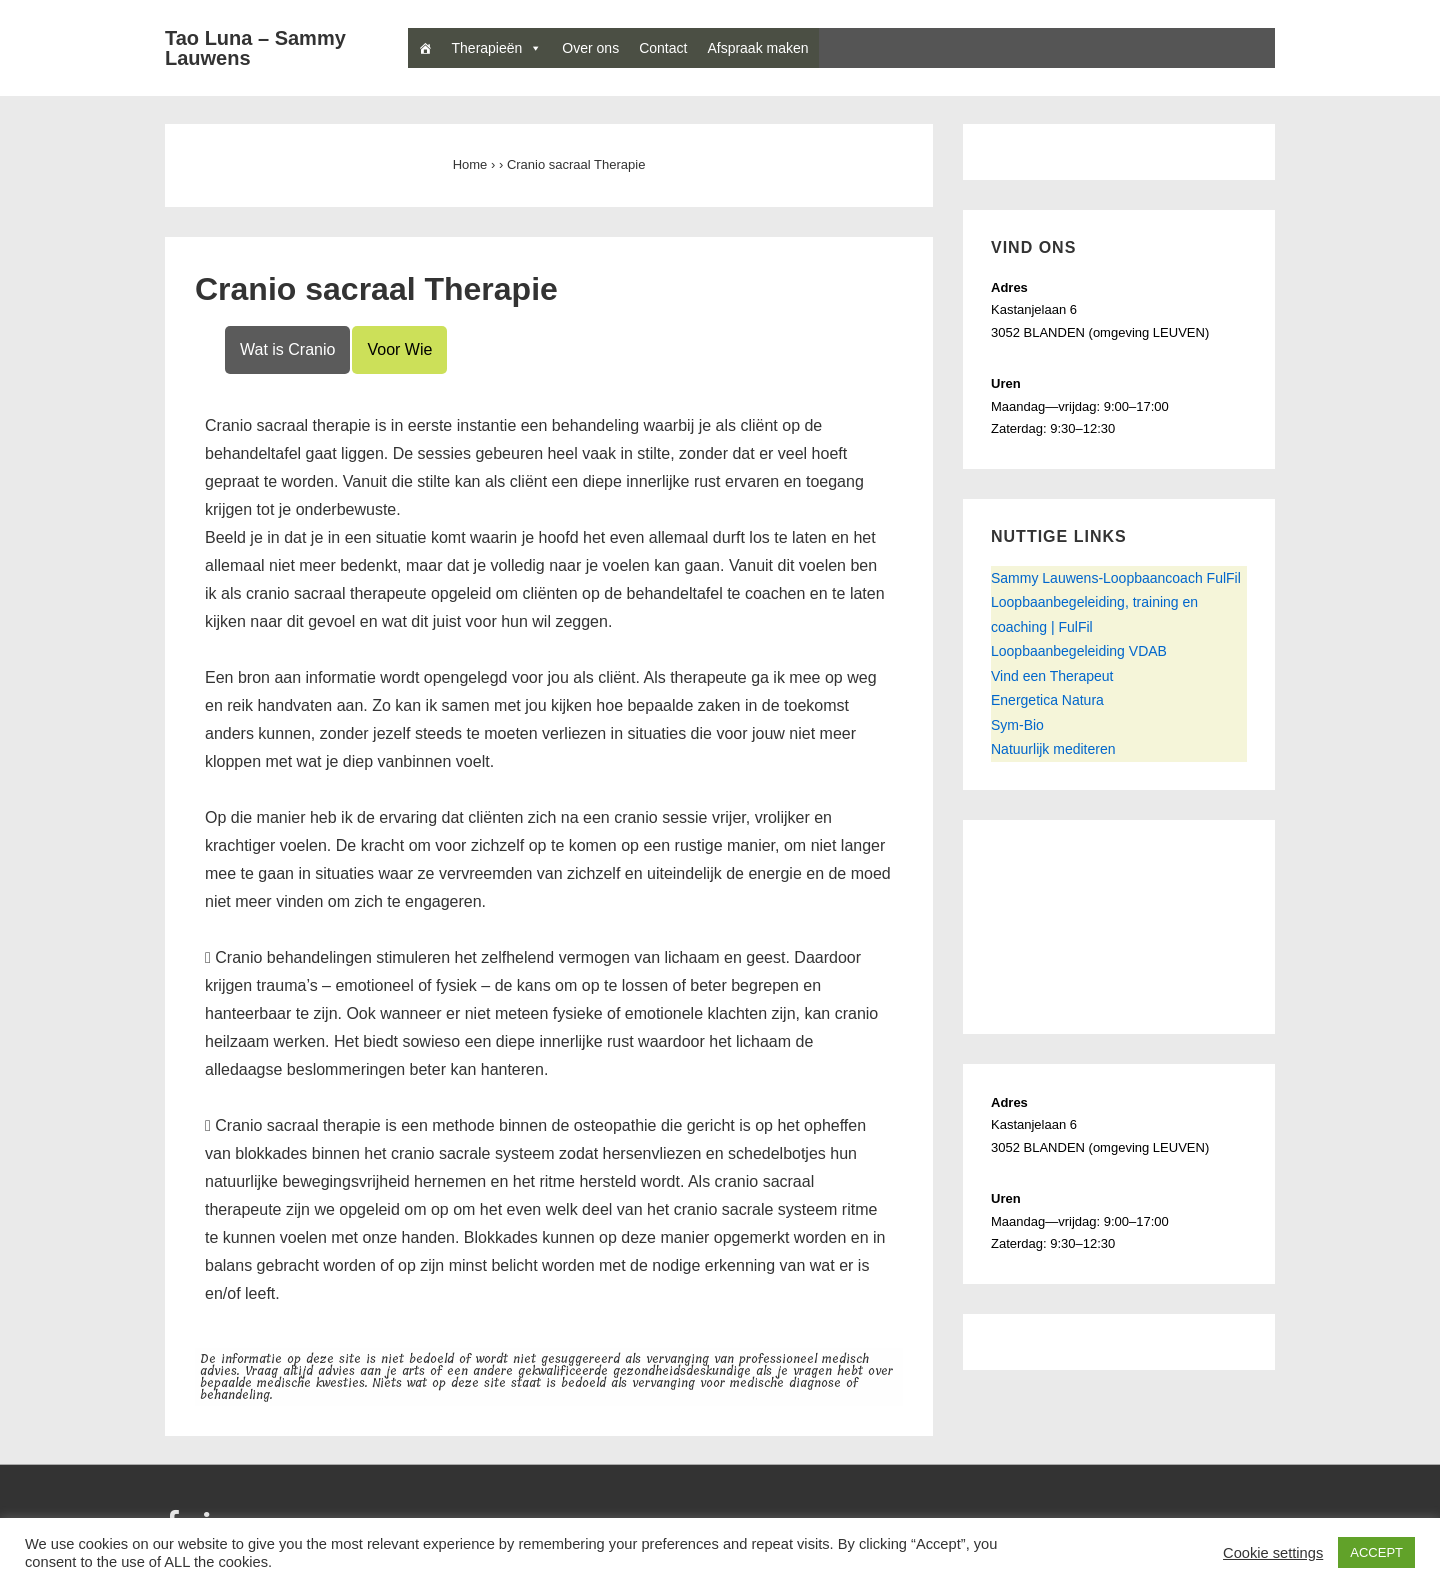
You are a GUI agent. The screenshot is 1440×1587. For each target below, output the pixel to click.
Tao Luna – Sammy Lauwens (255, 48)
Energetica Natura (1047, 700)
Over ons (590, 48)
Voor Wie (399, 349)
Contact (663, 48)
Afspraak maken (757, 48)
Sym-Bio (1017, 725)
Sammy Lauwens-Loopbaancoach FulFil (1116, 578)
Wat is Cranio (287, 349)
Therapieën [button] (497, 48)
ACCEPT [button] (1376, 1552)
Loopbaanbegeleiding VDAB (1079, 651)
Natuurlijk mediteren (1053, 749)
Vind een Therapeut (1052, 676)
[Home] (425, 48)
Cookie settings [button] (1273, 1553)
